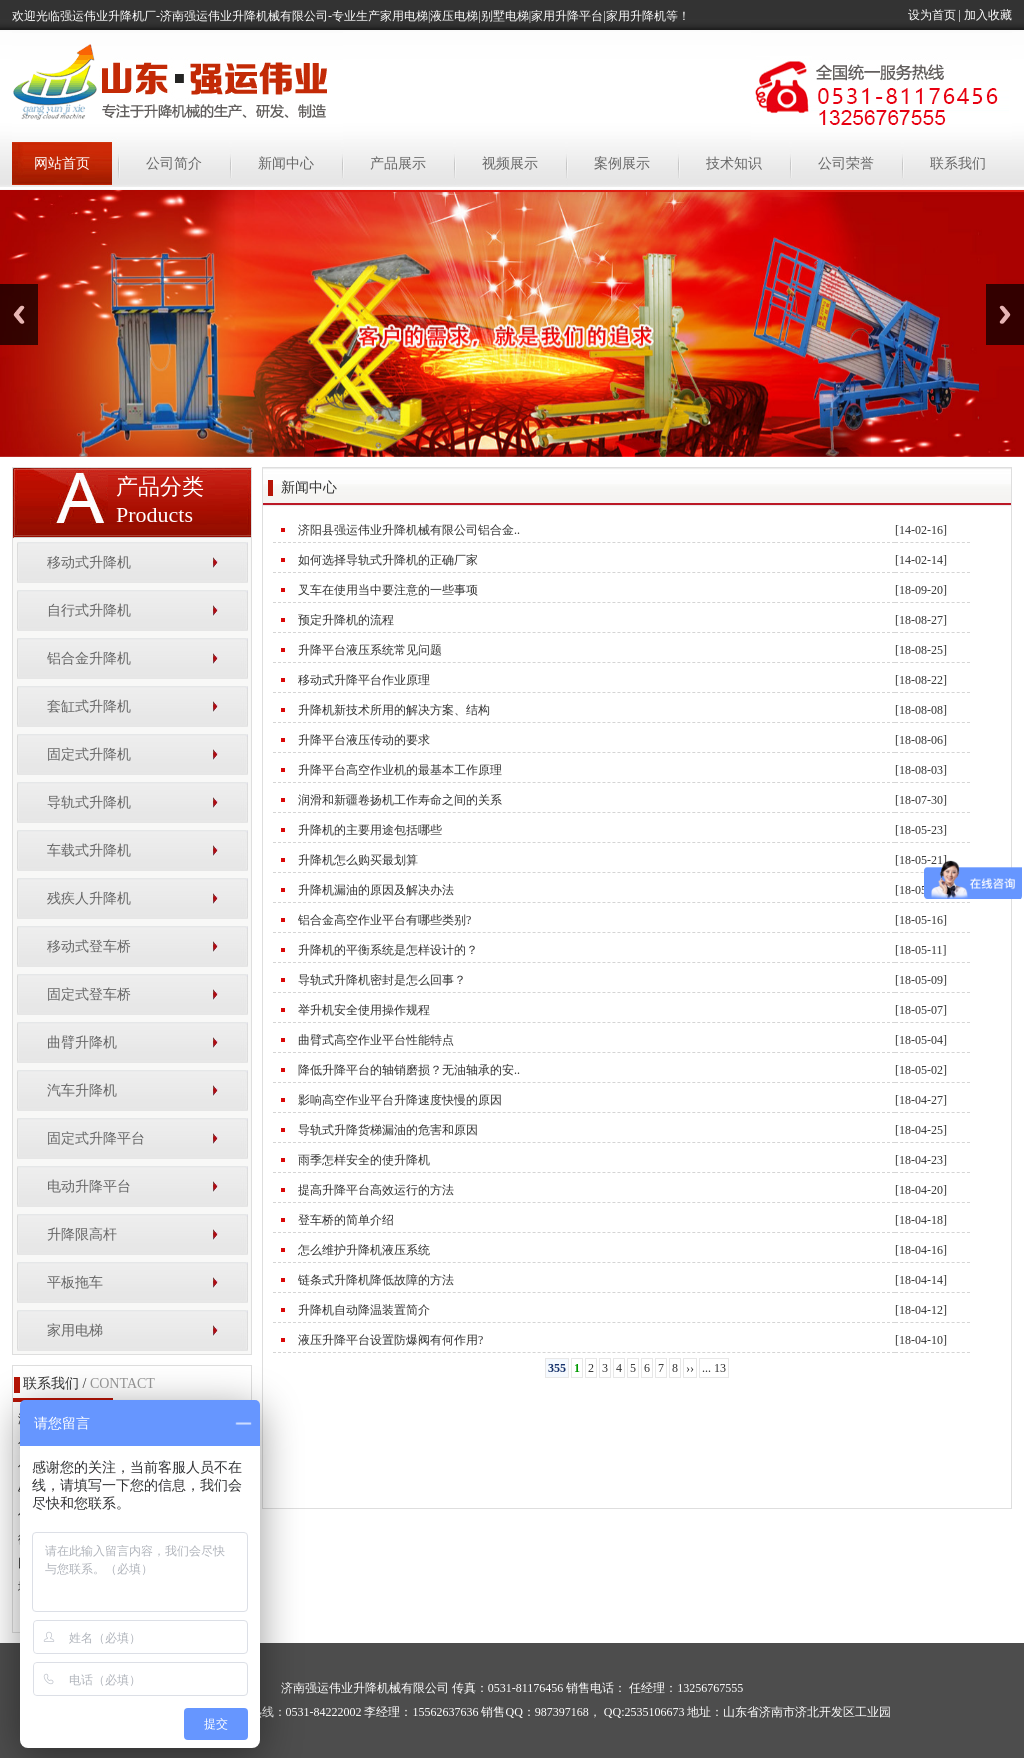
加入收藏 (988, 15)
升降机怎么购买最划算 (358, 860)
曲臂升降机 (82, 1042)
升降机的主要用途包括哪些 (370, 830)
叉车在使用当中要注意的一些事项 (388, 590)
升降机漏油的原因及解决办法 (376, 890)
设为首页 (932, 15)
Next (1005, 314)
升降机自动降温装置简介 (364, 1310)
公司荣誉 (846, 163)
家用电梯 (75, 1330)
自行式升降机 (89, 610)
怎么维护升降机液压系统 (364, 1250)
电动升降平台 (89, 1186)
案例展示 (622, 163)
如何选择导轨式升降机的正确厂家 (388, 560)
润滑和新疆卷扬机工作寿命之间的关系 (400, 800)
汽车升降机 (82, 1090)
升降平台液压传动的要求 (364, 740)
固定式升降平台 (96, 1138)
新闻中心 (286, 163)
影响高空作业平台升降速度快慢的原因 (400, 1100)
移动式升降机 (89, 562)
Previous (19, 314)
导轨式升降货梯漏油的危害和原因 (388, 1130)
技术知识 (734, 163)
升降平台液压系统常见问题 (370, 650)
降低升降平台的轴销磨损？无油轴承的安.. (409, 1070)
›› (690, 1368)
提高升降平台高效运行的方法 (376, 1190)
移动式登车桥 (89, 946)
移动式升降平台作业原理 (364, 680)
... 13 (714, 1368)
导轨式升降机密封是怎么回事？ (382, 980)
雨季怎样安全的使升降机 (364, 1160)
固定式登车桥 (89, 994)
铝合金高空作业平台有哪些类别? (384, 920)
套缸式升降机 (89, 706)
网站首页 (62, 163)
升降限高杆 (82, 1234)
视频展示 (510, 163)
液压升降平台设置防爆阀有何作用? (390, 1340)
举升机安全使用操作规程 (364, 1010)
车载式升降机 (89, 850)
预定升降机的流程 (346, 620)
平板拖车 (75, 1282)
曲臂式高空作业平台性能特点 (376, 1040)
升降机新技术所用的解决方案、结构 (394, 710)
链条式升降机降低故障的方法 (376, 1280)
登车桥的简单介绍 (346, 1220)
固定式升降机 (89, 754)
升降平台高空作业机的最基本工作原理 (400, 770)
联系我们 (958, 163)
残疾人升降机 (89, 898)
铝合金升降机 (89, 658)
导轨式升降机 (89, 802)
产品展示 (398, 163)
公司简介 (174, 163)
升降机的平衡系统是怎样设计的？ (388, 950)
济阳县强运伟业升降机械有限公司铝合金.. (409, 530)
